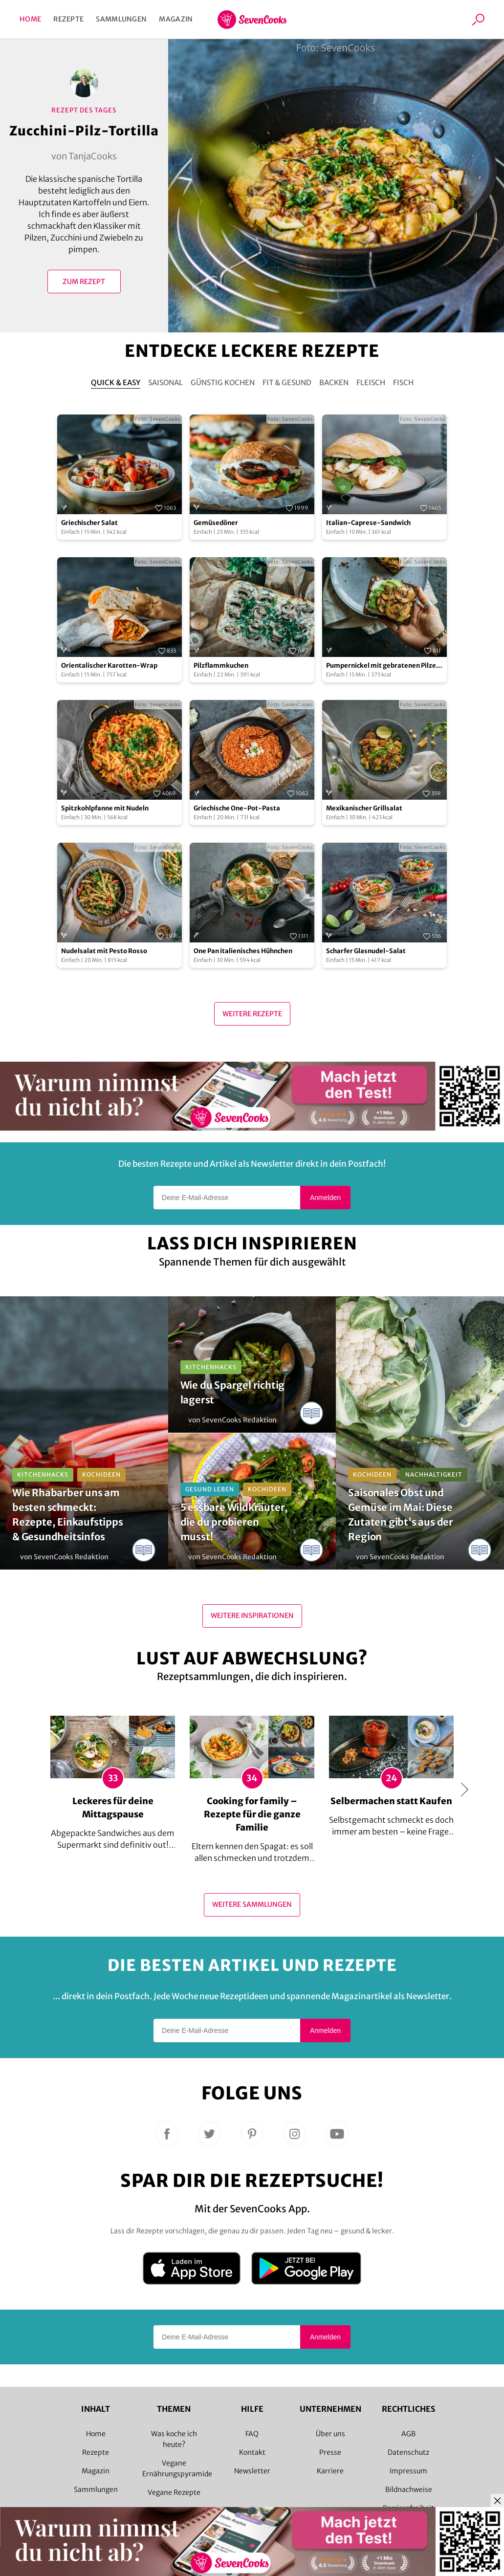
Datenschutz (408, 2452)
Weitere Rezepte (252, 1013)
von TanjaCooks (84, 156)
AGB (408, 2433)
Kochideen (101, 1474)
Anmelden (325, 1197)
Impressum (408, 2471)
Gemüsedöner (216, 523)
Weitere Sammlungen (252, 1904)
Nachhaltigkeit (433, 1474)
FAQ (252, 2433)
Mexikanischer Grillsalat (364, 808)
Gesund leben (209, 1489)
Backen (334, 382)
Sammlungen (121, 19)
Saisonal (165, 382)
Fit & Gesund (287, 382)
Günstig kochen (223, 382)
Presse (330, 2452)
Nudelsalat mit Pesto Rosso (104, 951)
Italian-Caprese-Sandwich (368, 523)
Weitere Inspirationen (252, 1615)
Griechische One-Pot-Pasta (237, 808)
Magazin (176, 19)
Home (30, 19)
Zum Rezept (84, 281)
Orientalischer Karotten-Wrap (109, 665)
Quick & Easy (115, 382)
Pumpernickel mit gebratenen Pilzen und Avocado (383, 666)
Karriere (330, 2471)
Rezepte (68, 19)
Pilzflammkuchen (221, 665)
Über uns (330, 2433)
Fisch (403, 382)
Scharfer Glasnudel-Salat (366, 951)
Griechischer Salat (89, 523)
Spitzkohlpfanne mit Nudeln (105, 808)
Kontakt (252, 2452)
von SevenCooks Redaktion (64, 1556)
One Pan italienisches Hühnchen (243, 951)
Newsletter (252, 2471)
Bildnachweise (408, 2489)
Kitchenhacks (42, 1474)
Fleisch (370, 382)
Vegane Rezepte (174, 2492)
